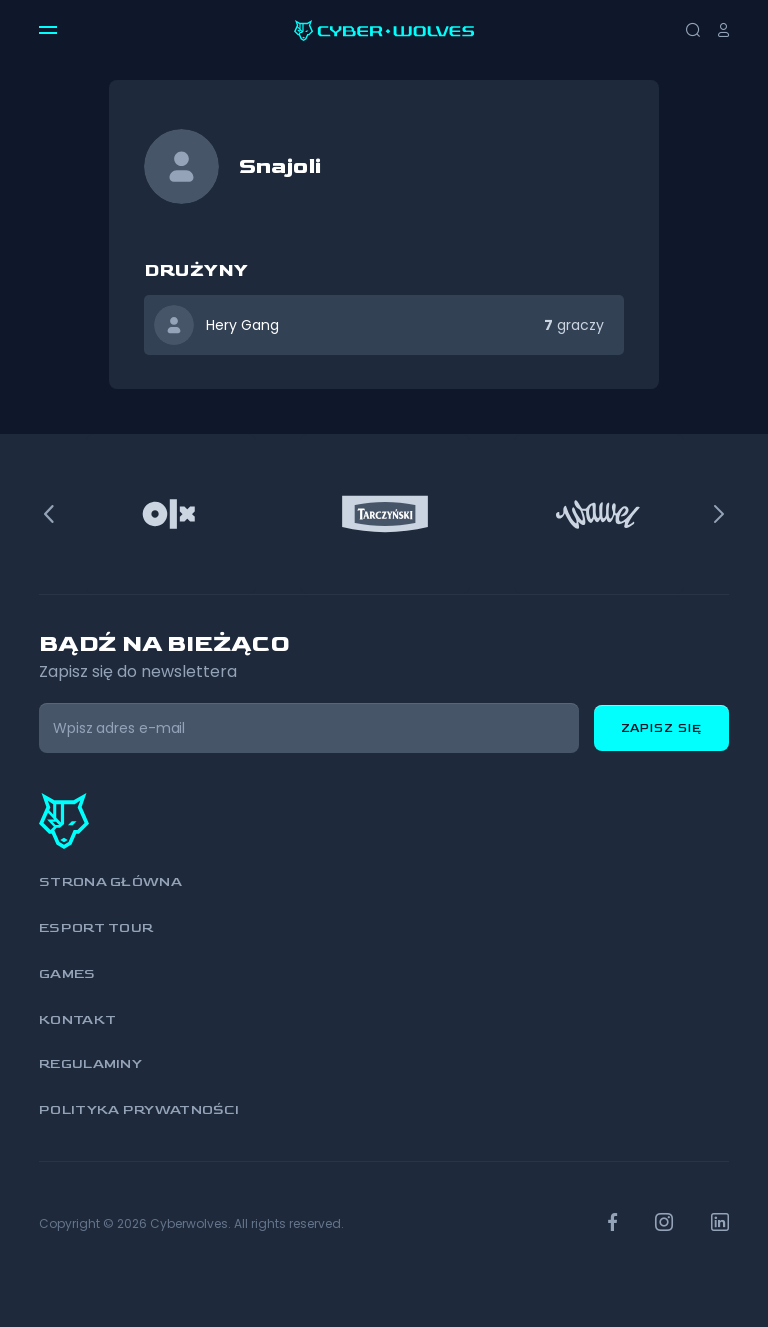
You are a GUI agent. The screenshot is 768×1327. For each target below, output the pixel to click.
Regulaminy (90, 1063)
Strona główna (110, 881)
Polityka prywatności (139, 1109)
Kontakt (77, 1019)
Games (67, 973)
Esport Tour (96, 927)
